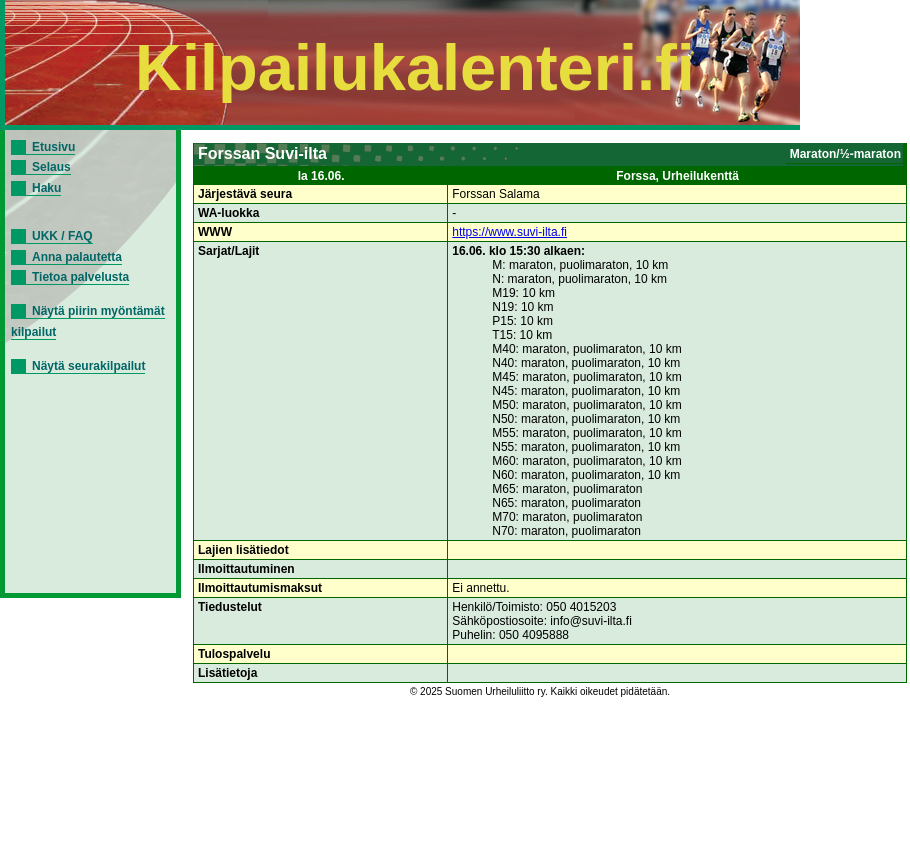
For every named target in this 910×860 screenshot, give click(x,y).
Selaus (51, 167)
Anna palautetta (77, 257)
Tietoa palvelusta (80, 277)
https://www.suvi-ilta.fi (509, 232)
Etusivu (53, 147)
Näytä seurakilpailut (88, 366)
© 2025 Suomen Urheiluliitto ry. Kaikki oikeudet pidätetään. (540, 691)
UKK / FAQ (62, 236)
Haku (46, 188)
